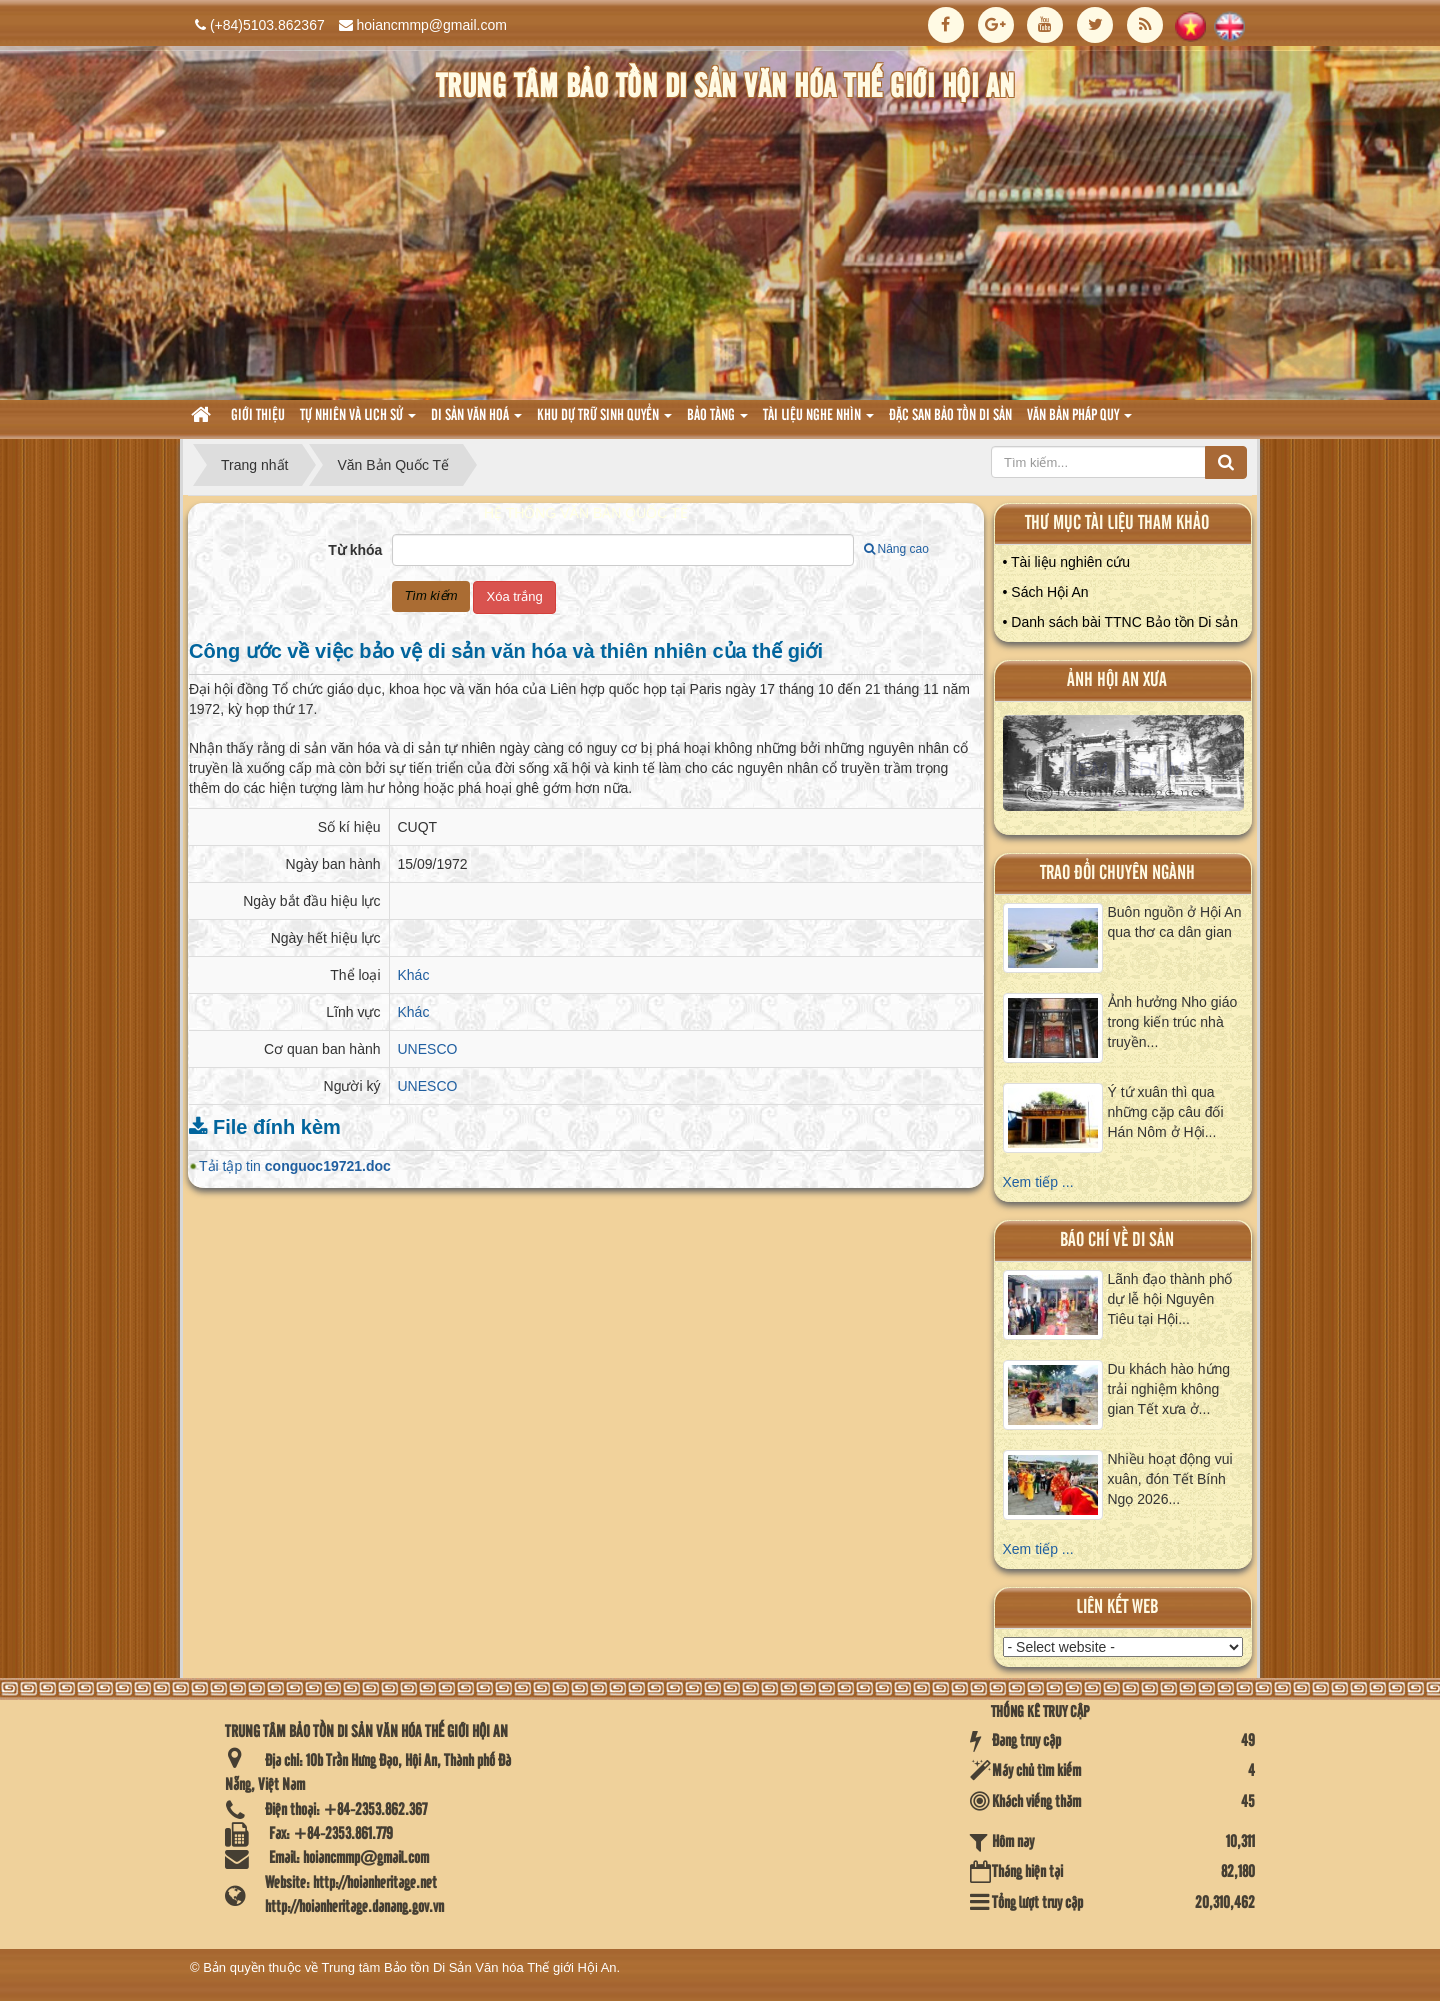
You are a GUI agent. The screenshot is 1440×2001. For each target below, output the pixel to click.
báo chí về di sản (1117, 1240)
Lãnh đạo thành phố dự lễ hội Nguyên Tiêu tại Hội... (1170, 1299)
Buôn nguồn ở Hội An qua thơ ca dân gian (1175, 922)
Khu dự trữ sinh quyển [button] (604, 421)
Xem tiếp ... (1038, 1182)
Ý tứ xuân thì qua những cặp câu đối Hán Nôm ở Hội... (1166, 1112)
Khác (414, 975)
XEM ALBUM (1124, 768)
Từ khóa (355, 550)
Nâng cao (896, 549)
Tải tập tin (295, 1166)
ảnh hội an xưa (1117, 680)
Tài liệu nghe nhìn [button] (818, 421)
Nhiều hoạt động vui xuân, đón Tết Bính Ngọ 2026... (1170, 1479)
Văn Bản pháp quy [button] (1079, 421)
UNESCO (428, 1049)
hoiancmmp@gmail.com (432, 25)
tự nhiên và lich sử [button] (358, 421)
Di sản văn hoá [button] (476, 421)
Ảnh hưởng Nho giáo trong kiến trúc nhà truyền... (1173, 1022)
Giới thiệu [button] (258, 416)
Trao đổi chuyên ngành (1117, 873)
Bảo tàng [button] (717, 421)
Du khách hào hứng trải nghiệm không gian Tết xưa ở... (1169, 1389)
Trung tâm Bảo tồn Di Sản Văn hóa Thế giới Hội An (469, 1967)
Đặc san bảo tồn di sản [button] (950, 416)
